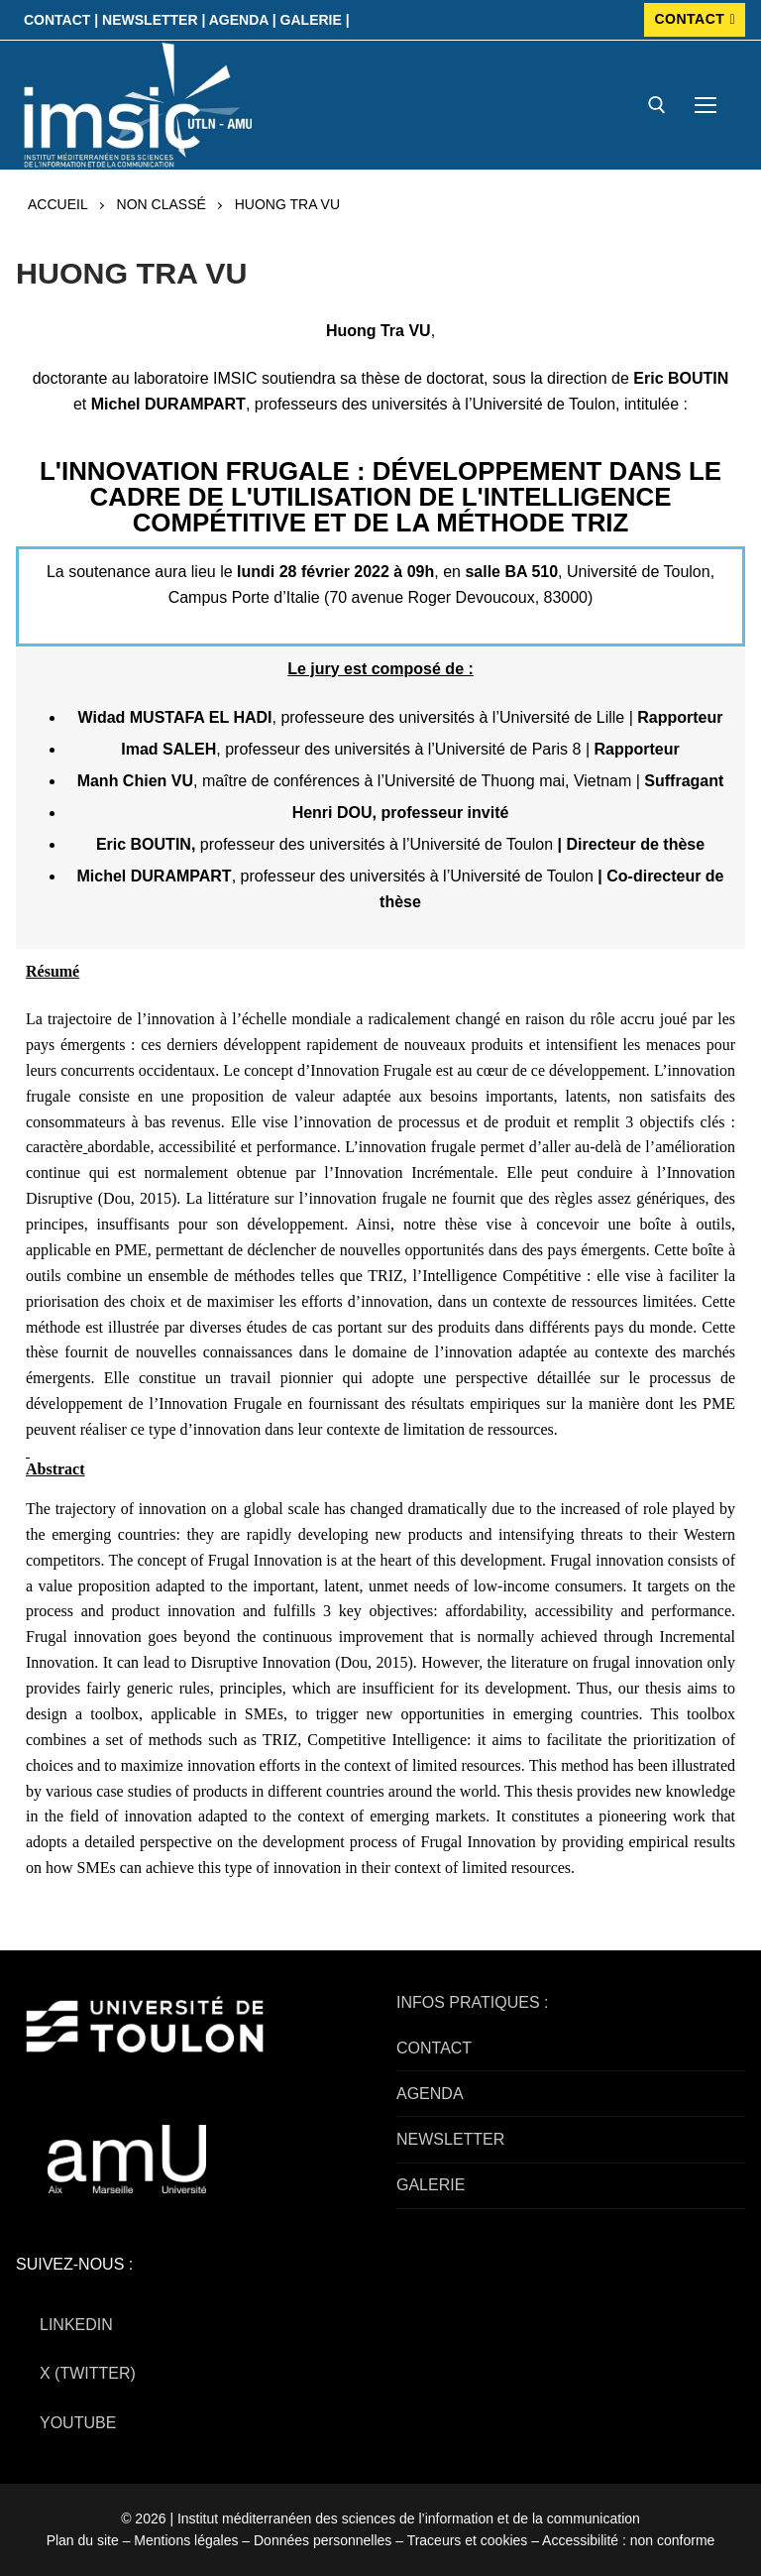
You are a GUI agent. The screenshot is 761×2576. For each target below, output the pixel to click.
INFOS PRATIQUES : (472, 2002)
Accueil (58, 204)
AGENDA (430, 2093)
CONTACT (694, 19)
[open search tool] (657, 105)
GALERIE (430, 2184)
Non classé (161, 204)
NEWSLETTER (450, 2139)
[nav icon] (705, 105)
